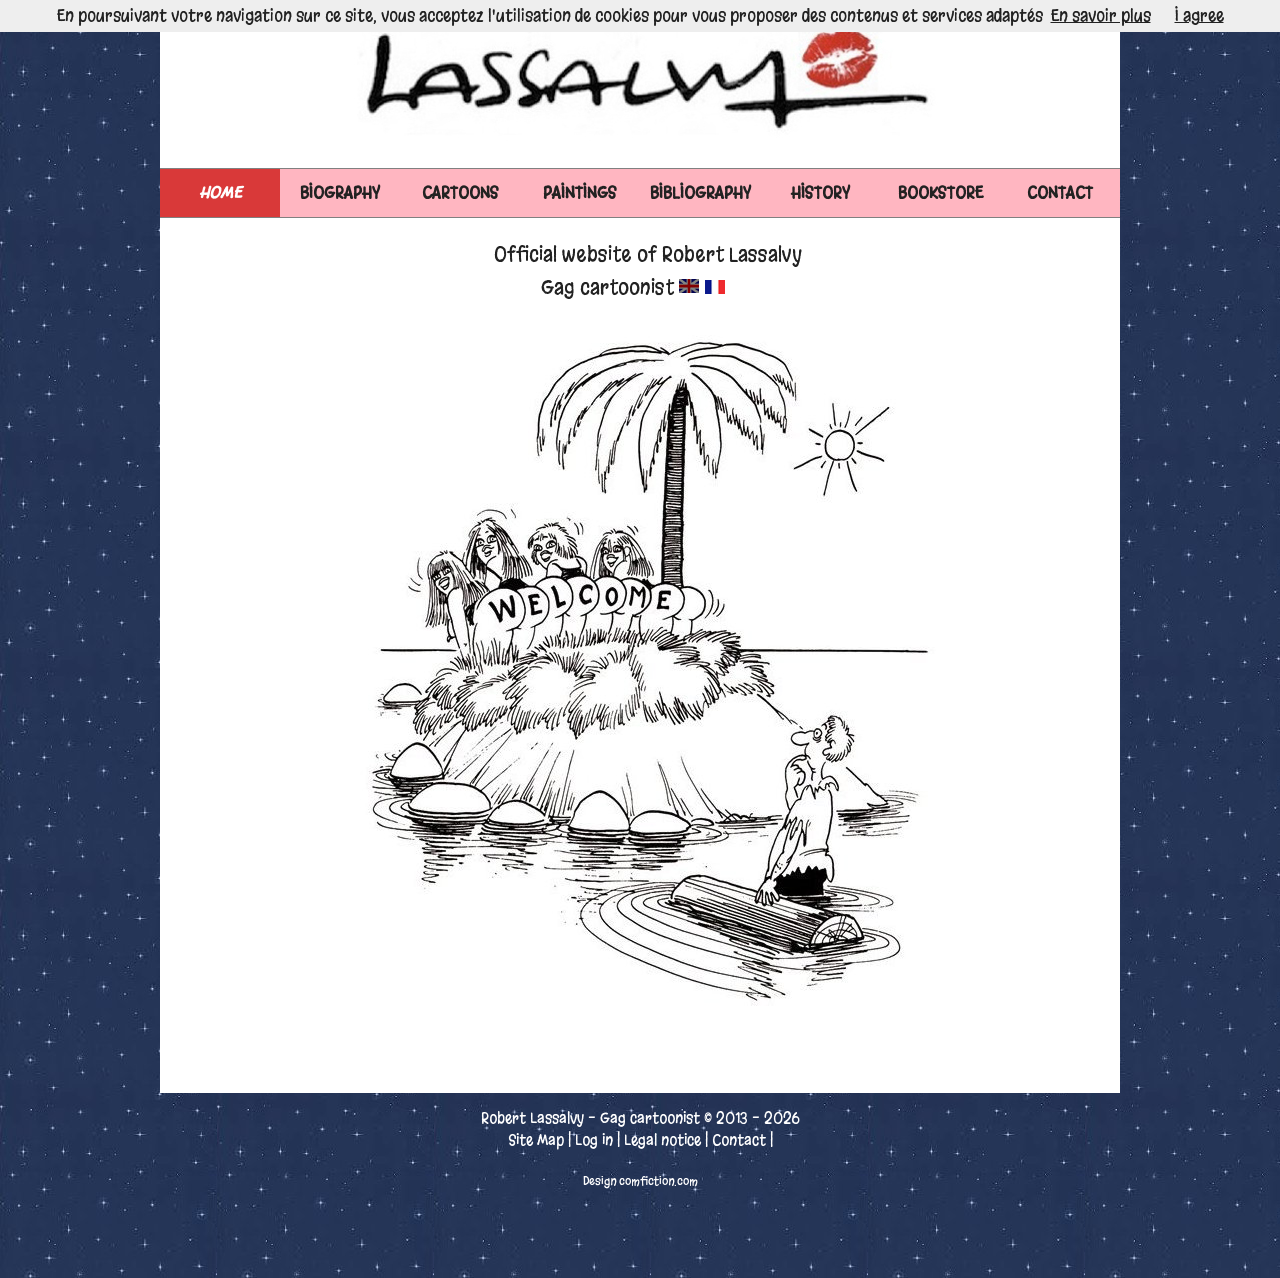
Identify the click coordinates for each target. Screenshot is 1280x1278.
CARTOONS (460, 192)
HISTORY (820, 192)
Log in (594, 1140)
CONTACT (1060, 192)
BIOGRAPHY (340, 192)
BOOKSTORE (940, 192)
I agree (1199, 15)
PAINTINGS (580, 192)
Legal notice (662, 1140)
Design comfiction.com (640, 1181)
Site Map (536, 1140)
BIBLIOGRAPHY (700, 192)
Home (220, 192)
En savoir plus (1101, 15)
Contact (739, 1140)
